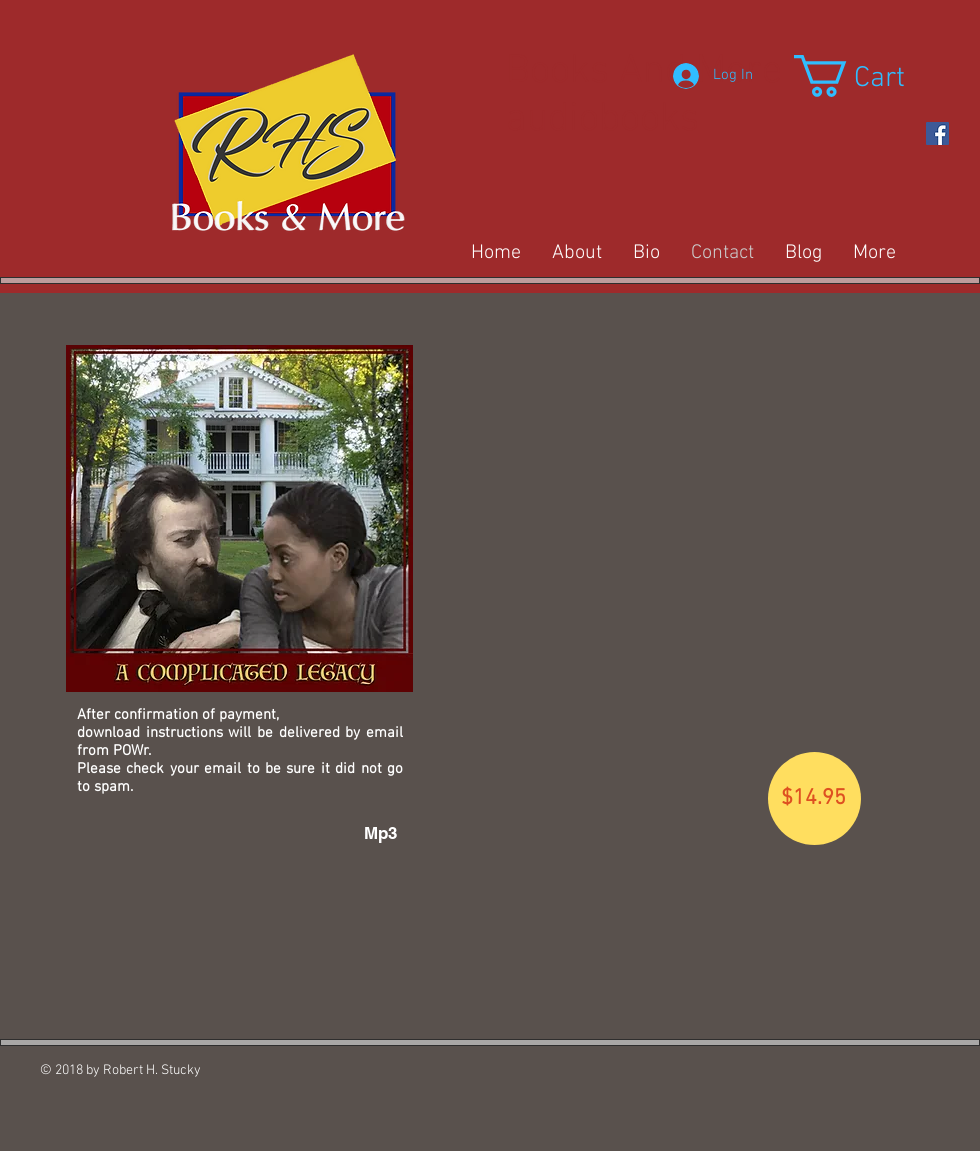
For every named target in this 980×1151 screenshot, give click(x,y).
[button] (874, 76)
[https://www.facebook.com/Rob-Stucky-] (937, 133)
